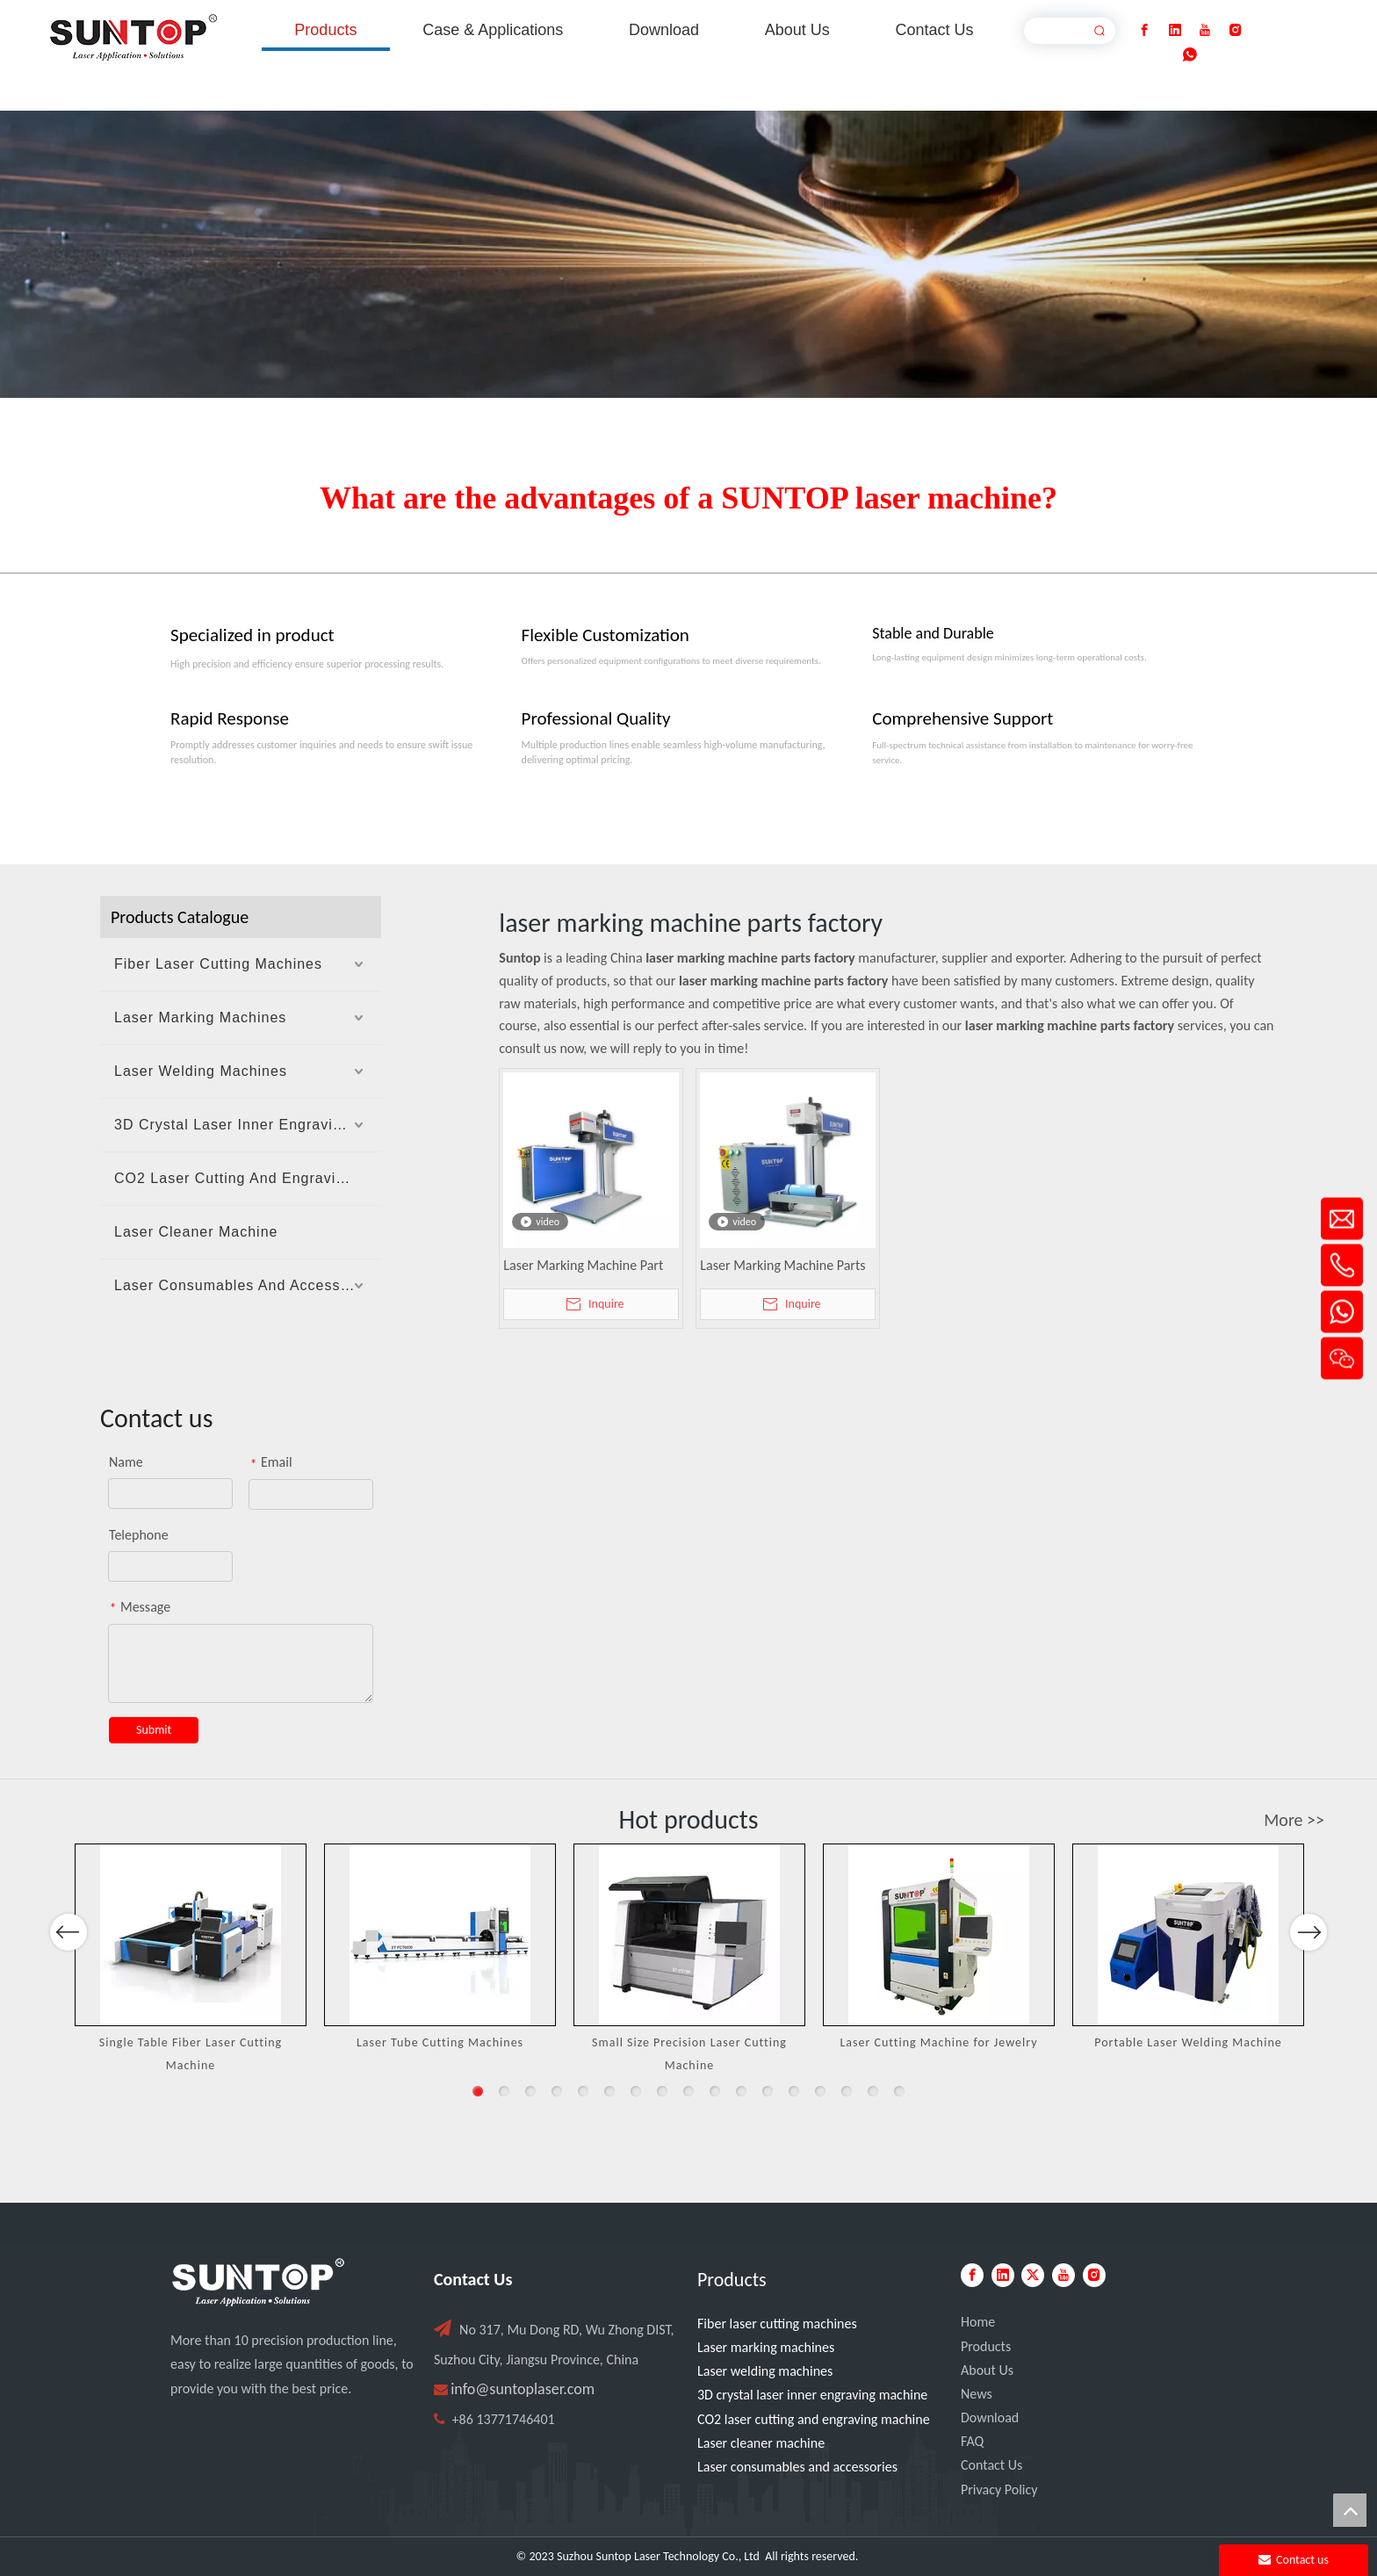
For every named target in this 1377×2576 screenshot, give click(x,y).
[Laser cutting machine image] (688, 254)
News (976, 2393)
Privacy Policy (999, 2489)
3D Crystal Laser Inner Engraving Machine (247, 1124)
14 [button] (820, 2091)
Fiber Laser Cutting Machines (218, 963)
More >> (1294, 1820)
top (1349, 2510)
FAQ (972, 2441)
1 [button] (478, 2091)
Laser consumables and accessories (797, 2466)
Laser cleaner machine (761, 2443)
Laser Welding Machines (200, 1071)
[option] (190, 1959)
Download (990, 2417)
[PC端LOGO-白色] (258, 2283)
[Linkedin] (1175, 30)
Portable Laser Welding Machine (1188, 2042)
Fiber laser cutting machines (777, 2323)
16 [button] (873, 2091)
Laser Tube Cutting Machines (440, 2042)
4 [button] (557, 2091)
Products (986, 2346)
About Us (987, 2370)
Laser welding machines (765, 2371)
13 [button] (794, 2091)
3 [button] (530, 2091)
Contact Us (991, 2465)
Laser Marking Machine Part (583, 1265)
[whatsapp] (1190, 55)
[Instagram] (1235, 30)
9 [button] (688, 2091)
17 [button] (899, 2091)
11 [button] (741, 2091)
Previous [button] (68, 1983)
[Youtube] (1204, 30)
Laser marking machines (765, 2347)
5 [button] (583, 2091)
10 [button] (715, 2091)
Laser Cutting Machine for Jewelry (938, 2042)
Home (978, 2321)
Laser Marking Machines (200, 1017)
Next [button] (1308, 1983)
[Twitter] (1032, 2275)
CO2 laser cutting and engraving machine (813, 2419)
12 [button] (767, 2091)
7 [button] (636, 2091)
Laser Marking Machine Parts (782, 1265)
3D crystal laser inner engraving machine (812, 2394)
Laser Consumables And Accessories (244, 1285)
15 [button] (846, 2091)
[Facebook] (1144, 30)
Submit (153, 1729)
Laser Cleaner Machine (196, 1231)
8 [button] (662, 2091)
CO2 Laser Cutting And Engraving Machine (247, 1178)
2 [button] (504, 2091)
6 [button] (609, 2091)
